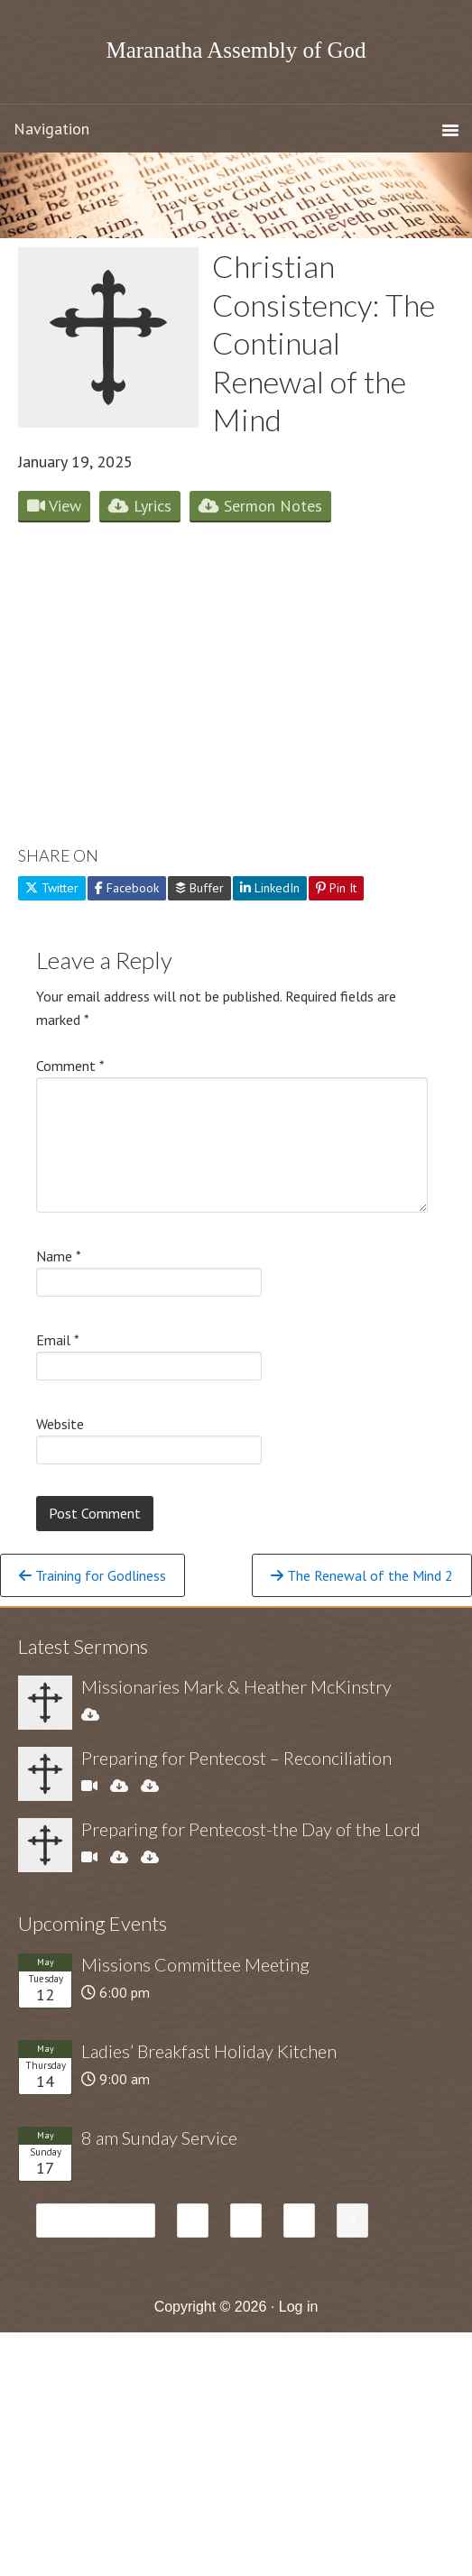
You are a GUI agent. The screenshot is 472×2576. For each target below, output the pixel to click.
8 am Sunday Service (159, 2137)
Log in (299, 2306)
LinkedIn (270, 888)
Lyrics (139, 505)
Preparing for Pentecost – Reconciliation (236, 1757)
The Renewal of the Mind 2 (362, 1575)
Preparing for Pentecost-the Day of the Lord (251, 1829)
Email (57, 1340)
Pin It (336, 888)
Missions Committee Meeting (195, 1964)
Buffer (199, 888)
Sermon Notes (260, 505)
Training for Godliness (92, 1575)
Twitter (52, 888)
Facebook (127, 888)
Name (58, 1256)
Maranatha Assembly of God (236, 50)
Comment (70, 1066)
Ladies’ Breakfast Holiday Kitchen (209, 2051)
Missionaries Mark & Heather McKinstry (236, 1686)
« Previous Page (95, 2223)
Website (60, 1424)
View (54, 505)
